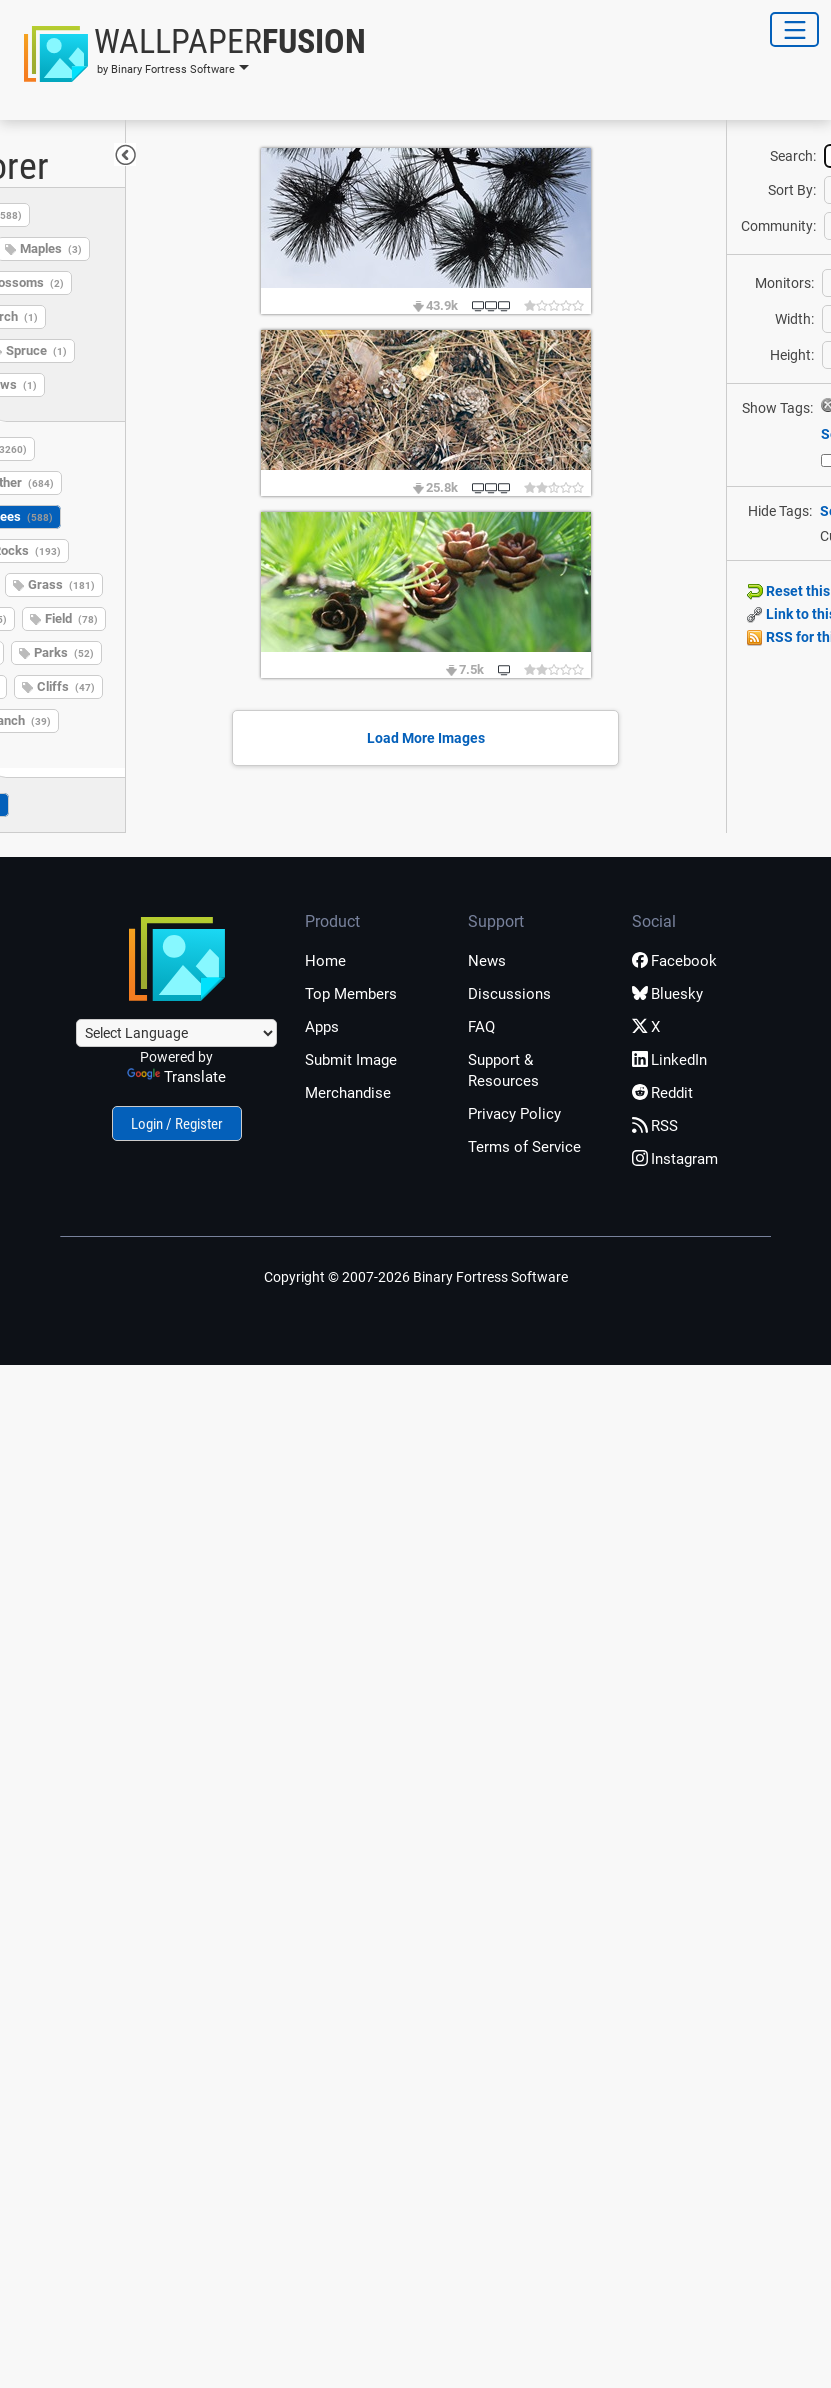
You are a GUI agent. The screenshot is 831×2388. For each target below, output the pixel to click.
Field (71, 618)
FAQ (481, 1027)
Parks (64, 652)
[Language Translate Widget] (176, 1033)
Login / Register (177, 1124)
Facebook (674, 961)
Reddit (662, 1093)
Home (325, 961)
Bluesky (667, 994)
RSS (655, 1126)
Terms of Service (524, 1147)
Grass (61, 584)
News (487, 961)
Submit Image (351, 1060)
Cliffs (66, 686)
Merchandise (348, 1093)
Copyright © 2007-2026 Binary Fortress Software (416, 1277)
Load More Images (426, 738)
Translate (176, 1077)
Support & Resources (503, 1070)
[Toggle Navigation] (794, 29)
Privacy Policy (514, 1114)
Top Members (351, 994)
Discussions (509, 994)
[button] (189, 54)
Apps (322, 1027)
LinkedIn (669, 1060)
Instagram (675, 1159)
